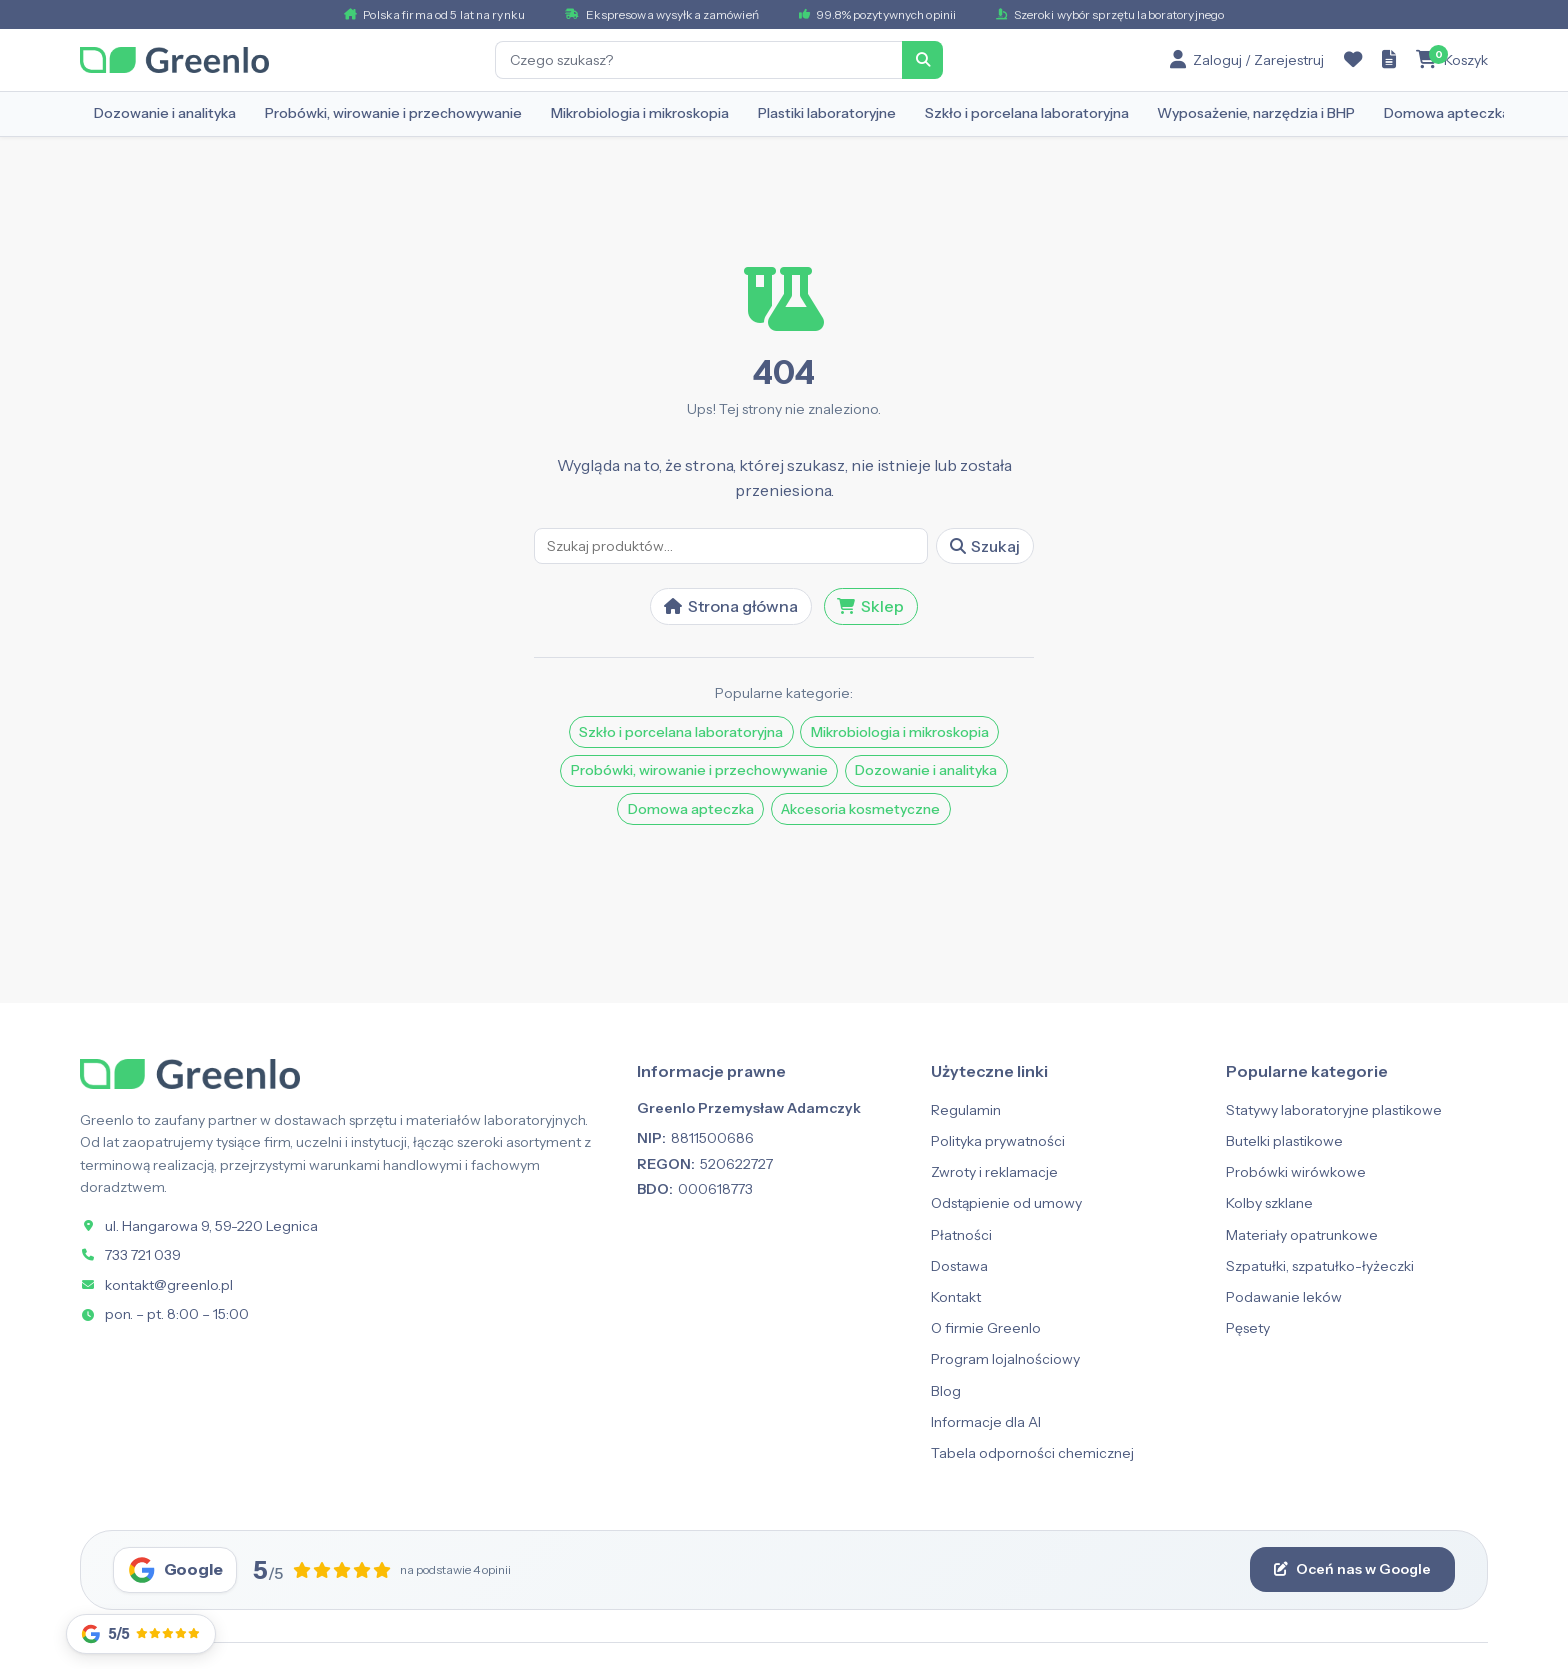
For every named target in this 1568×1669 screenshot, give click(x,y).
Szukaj (985, 546)
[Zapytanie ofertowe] (1389, 60)
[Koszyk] (1452, 60)
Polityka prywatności (998, 1141)
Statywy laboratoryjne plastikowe (1334, 1110)
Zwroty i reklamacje (994, 1172)
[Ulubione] (1353, 60)
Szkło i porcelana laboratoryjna (1027, 113)
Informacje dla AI (986, 1422)
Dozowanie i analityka (165, 113)
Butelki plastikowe (1284, 1141)
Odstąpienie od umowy (1006, 1203)
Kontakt (956, 1297)
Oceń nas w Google (1352, 1569)
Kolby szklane (1269, 1203)
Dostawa (959, 1266)
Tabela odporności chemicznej (1032, 1453)
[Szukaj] (923, 60)
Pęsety (1248, 1328)
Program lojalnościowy (1005, 1359)
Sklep (870, 606)
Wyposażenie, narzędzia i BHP (1256, 113)
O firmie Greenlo (986, 1328)
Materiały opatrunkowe (1302, 1235)
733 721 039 (143, 1255)
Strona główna (731, 606)
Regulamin (966, 1110)
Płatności (961, 1235)
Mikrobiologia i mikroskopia (640, 113)
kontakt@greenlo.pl (169, 1285)
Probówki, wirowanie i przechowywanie (393, 113)
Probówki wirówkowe (1296, 1172)
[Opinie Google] (141, 1634)
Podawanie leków (1284, 1297)
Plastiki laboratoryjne (827, 113)
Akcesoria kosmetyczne (860, 809)
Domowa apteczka (1447, 113)
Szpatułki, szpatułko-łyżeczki (1320, 1266)
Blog (946, 1391)
